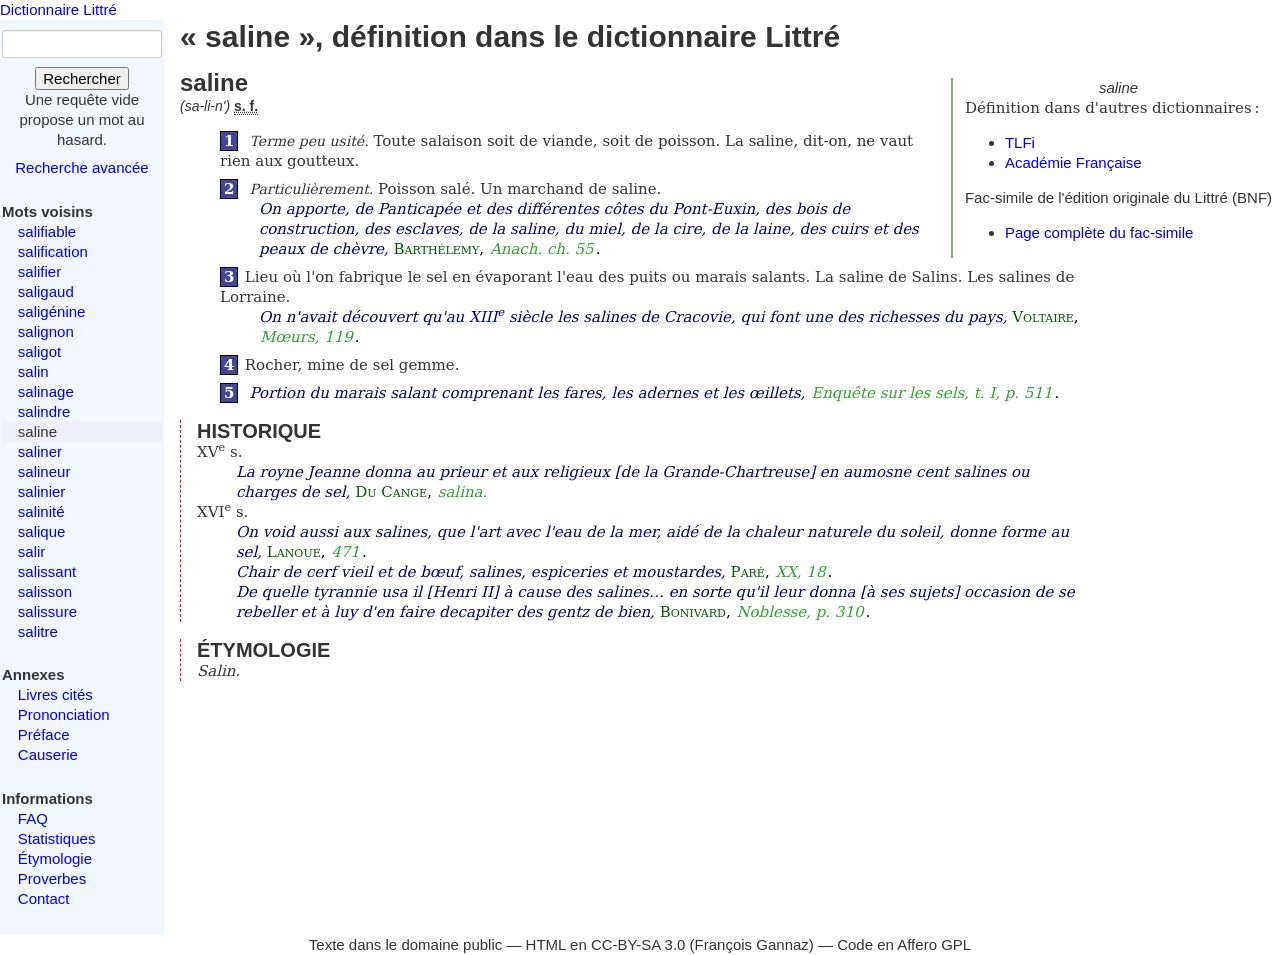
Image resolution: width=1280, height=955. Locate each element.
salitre (38, 631)
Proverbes (52, 878)
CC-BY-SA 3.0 (638, 944)
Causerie (48, 754)
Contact (44, 898)
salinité (41, 511)
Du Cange (391, 492)
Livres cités (55, 694)
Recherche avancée (81, 167)
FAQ (33, 818)
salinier (42, 491)
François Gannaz (752, 944)
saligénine (52, 311)
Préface (44, 734)
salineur (44, 471)
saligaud (46, 291)
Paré (748, 572)
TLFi (1020, 142)
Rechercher (82, 78)
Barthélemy (436, 249)
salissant (47, 571)
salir (32, 551)
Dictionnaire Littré (58, 9)
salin (33, 371)
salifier (39, 271)
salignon (46, 331)
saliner (40, 451)
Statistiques (57, 838)
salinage (46, 391)
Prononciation (64, 714)
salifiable (47, 231)
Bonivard (693, 612)
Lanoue (294, 552)
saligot (39, 351)
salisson (45, 591)
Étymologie (55, 858)
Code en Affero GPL (904, 944)
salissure (47, 611)
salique (42, 531)
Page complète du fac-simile (1099, 232)
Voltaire (1043, 317)
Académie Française (1073, 162)
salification (53, 251)
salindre (44, 411)
